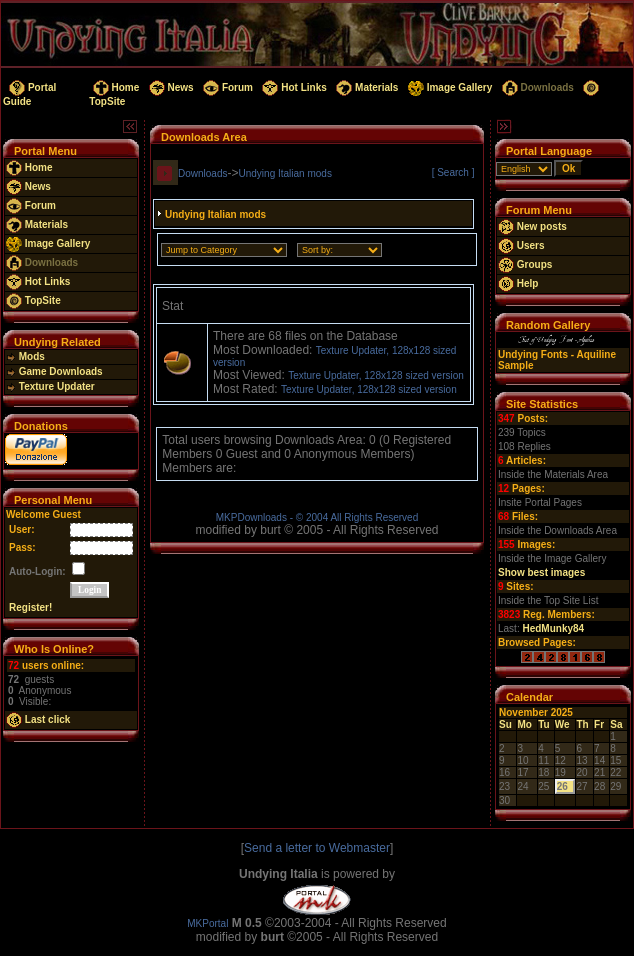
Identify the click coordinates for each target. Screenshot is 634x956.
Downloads (536, 87)
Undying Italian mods (285, 173)
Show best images (541, 572)
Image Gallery (448, 87)
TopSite (33, 300)
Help (518, 283)
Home (114, 87)
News (170, 87)
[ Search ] (453, 172)
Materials (366, 87)
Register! (30, 607)
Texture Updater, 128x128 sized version (376, 375)
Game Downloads (54, 371)
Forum (226, 87)
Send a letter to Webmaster (317, 848)
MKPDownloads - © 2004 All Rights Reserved (317, 517)
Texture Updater (50, 386)
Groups (525, 264)
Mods (25, 356)
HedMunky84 (553, 628)
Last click (38, 719)
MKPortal (207, 923)
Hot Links (293, 87)
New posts (532, 226)
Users (521, 245)
